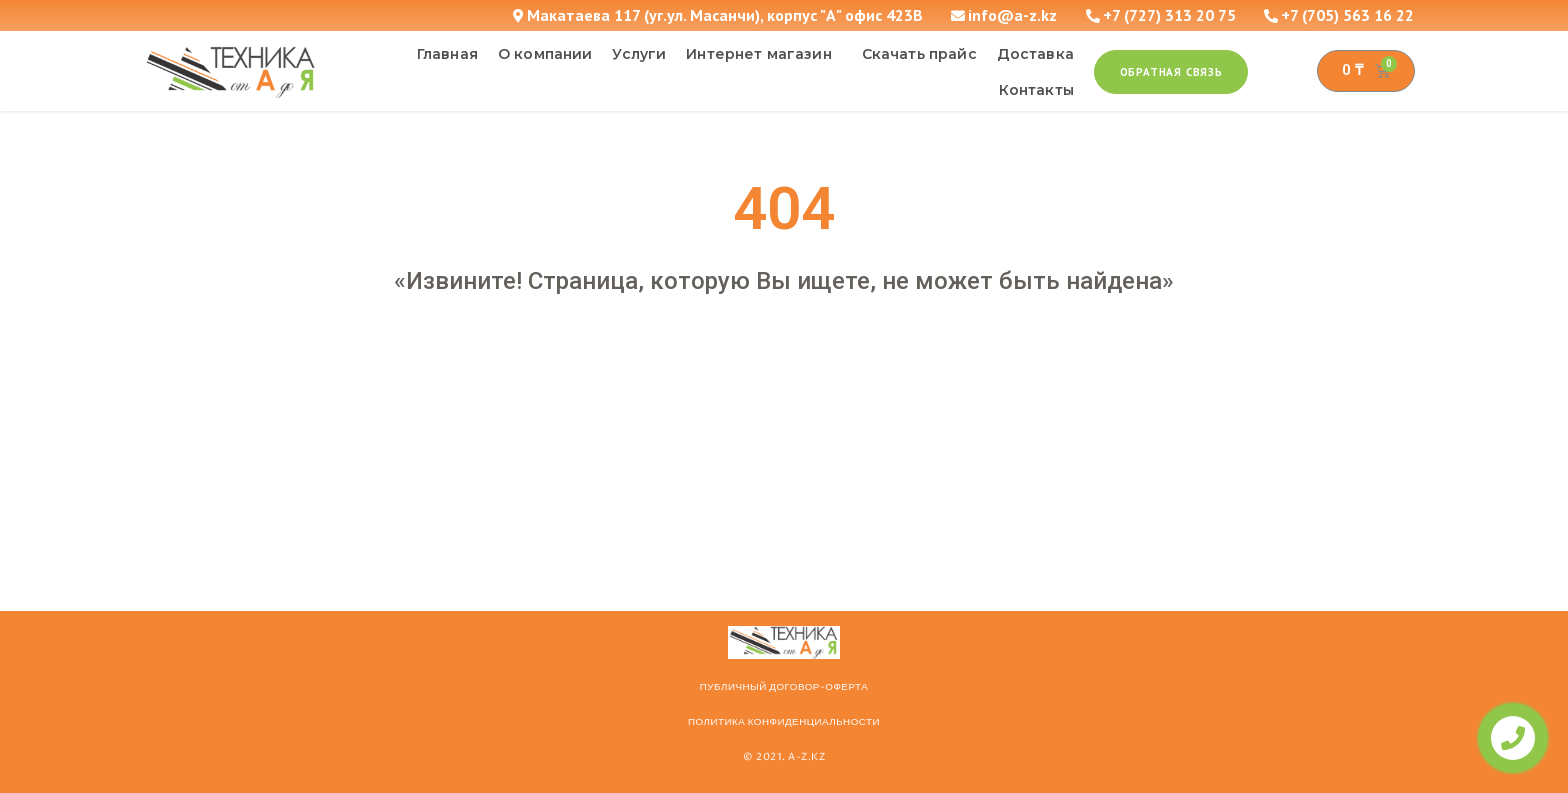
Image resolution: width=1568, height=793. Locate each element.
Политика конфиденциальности (784, 722)
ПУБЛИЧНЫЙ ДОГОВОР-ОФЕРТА (784, 687)
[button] (1171, 72)
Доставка (1035, 54)
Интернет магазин (763, 54)
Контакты (1036, 90)
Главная (447, 54)
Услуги (639, 54)
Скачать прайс (919, 54)
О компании (545, 54)
